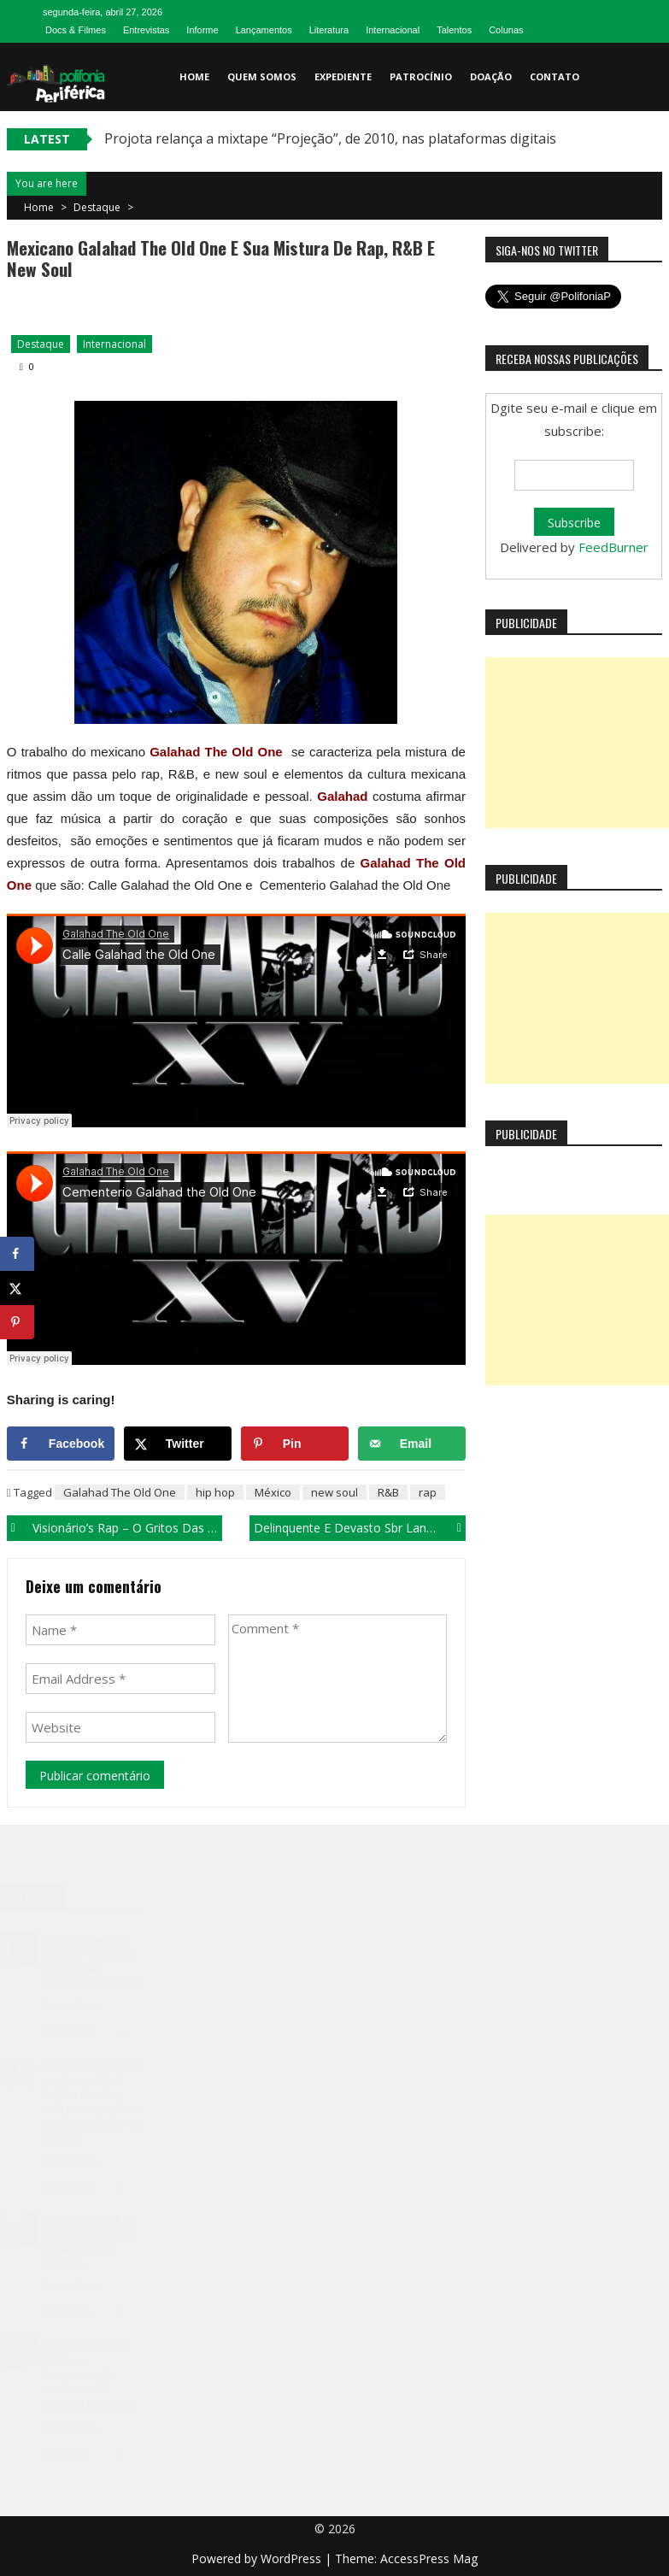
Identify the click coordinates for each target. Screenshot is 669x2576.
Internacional (393, 30)
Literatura (329, 30)
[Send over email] (412, 1443)
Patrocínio (421, 76)
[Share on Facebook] (60, 1443)
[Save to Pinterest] (295, 1443)
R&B (388, 1492)
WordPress (293, 2558)
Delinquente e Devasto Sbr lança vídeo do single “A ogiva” (360, 1528)
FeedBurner (613, 547)
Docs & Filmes (75, 30)
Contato (554, 76)
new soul (334, 1492)
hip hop (215, 1492)
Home (194, 76)
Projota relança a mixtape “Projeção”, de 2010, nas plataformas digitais (330, 138)
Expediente (343, 76)
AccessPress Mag (429, 2558)
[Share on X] (178, 1443)
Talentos (454, 30)
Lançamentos (264, 30)
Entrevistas (146, 30)
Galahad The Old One (119, 1492)
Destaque (96, 207)
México (273, 1492)
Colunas (506, 30)
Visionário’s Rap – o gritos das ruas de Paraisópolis (127, 1528)
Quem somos (261, 76)
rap (428, 1492)
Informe (202, 30)
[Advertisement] (577, 742)
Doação (491, 76)
